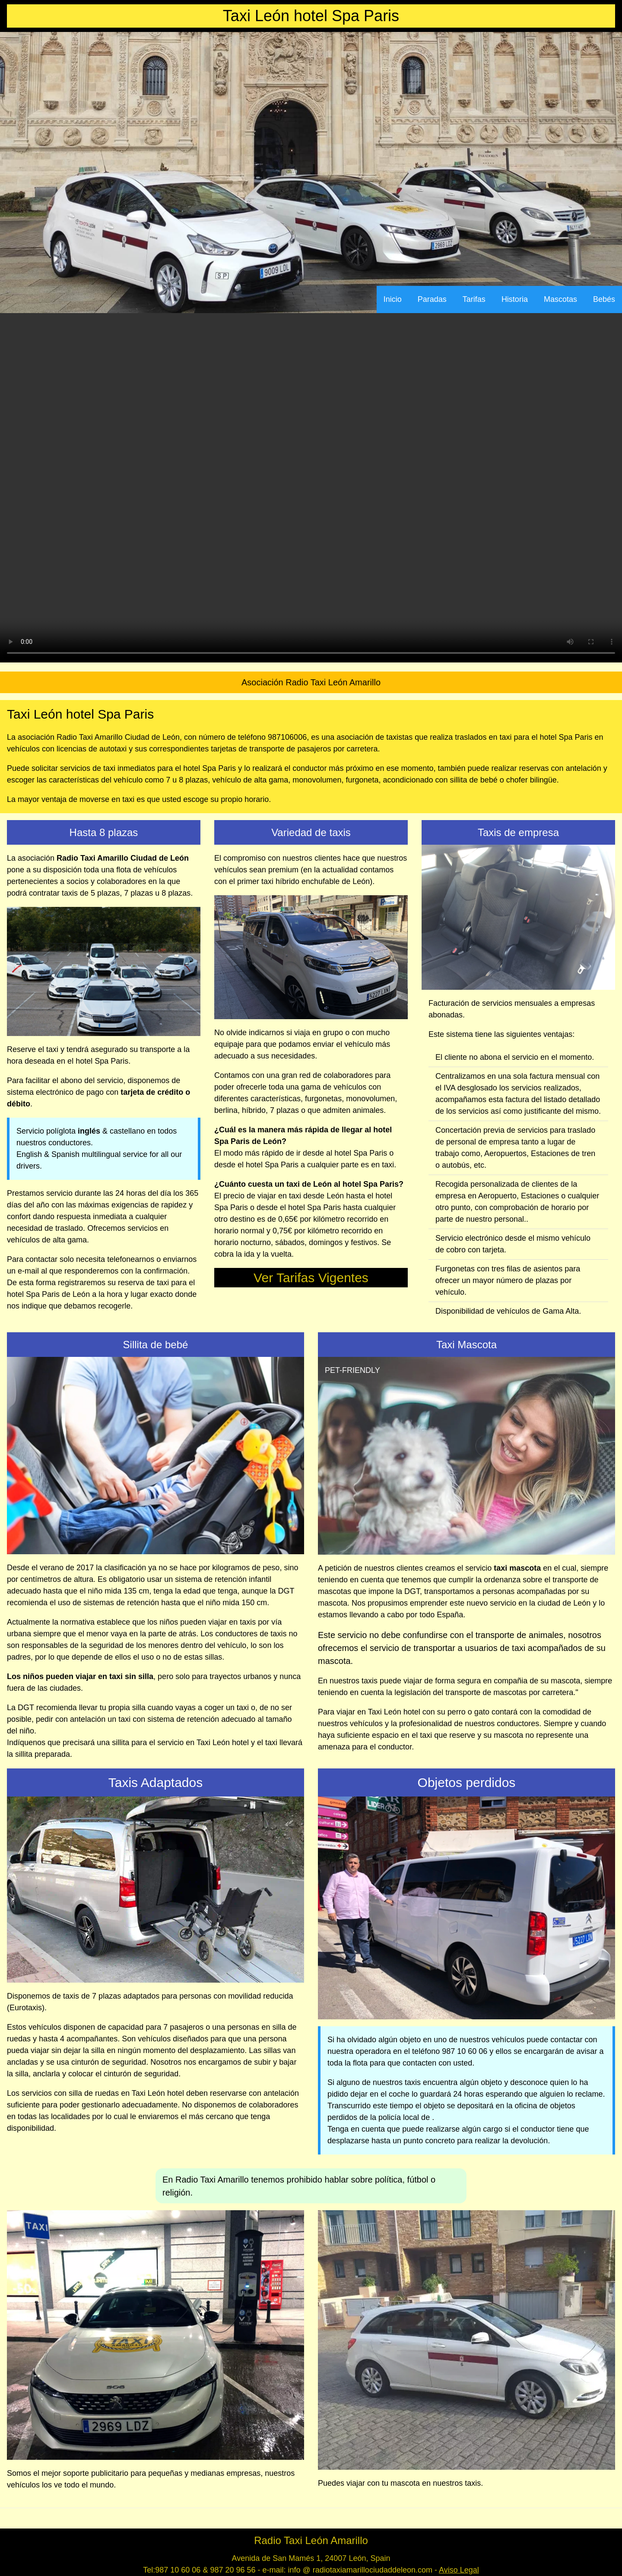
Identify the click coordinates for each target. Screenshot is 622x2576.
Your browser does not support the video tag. (311, 487)
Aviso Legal (459, 2570)
